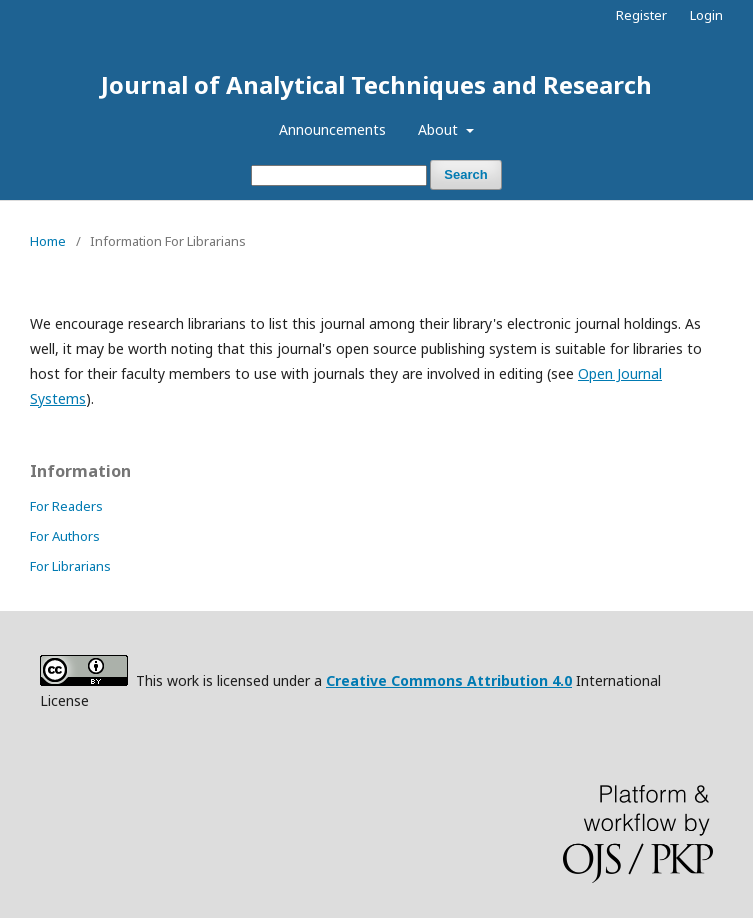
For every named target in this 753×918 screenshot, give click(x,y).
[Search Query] (339, 175)
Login (706, 15)
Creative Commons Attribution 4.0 (449, 680)
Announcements (332, 129)
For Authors (65, 536)
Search (465, 174)
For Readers (66, 506)
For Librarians (70, 566)
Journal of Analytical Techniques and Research (376, 84)
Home (48, 241)
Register (641, 15)
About (440, 129)
